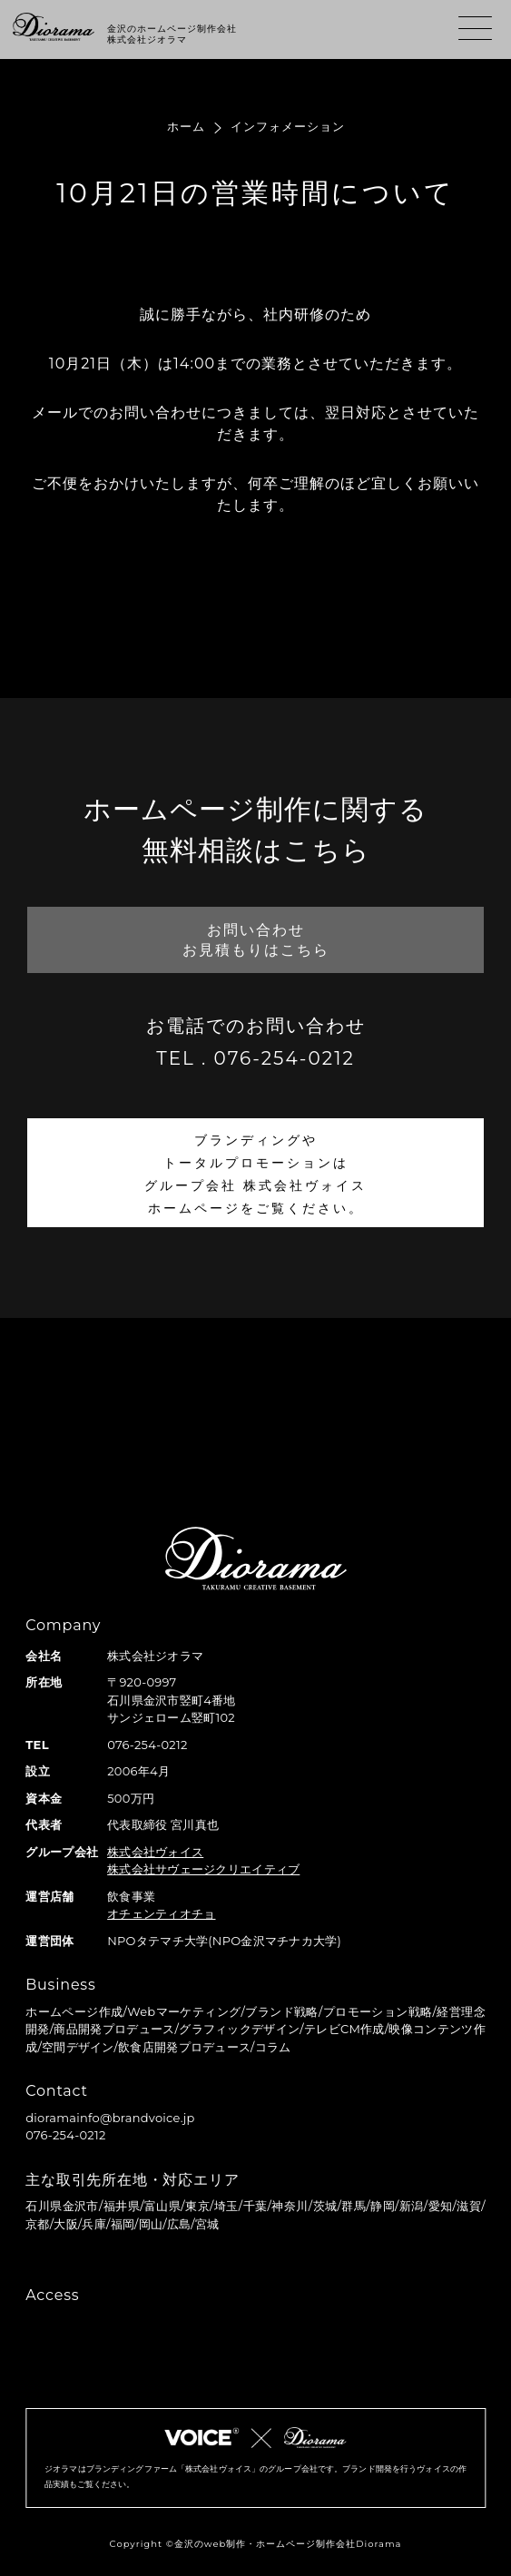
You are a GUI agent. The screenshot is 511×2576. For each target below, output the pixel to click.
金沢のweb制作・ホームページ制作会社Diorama (288, 2544)
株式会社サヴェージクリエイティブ (203, 1869)
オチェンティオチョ (161, 1913)
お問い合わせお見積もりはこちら (255, 940)
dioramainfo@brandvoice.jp (110, 2117)
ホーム (186, 126)
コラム (273, 2047)
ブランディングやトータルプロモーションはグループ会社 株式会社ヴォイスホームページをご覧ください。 (255, 1174)
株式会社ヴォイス (155, 1851)
